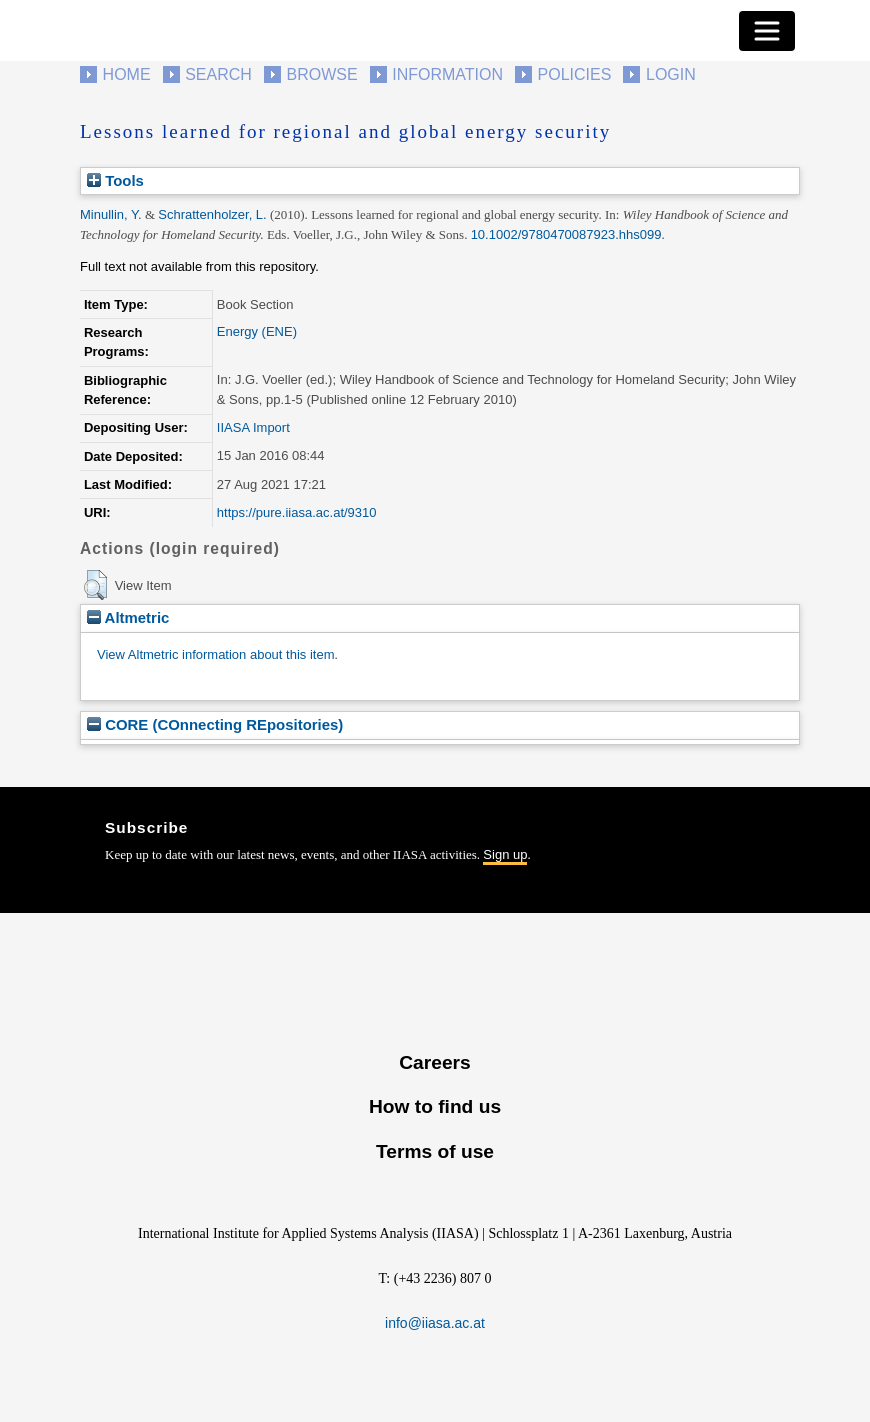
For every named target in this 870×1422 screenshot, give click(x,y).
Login (671, 74)
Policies (575, 74)
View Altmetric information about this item (215, 654)
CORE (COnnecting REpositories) (215, 724)
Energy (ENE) (257, 331)
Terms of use (435, 1151)
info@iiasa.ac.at (435, 1323)
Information (447, 74)
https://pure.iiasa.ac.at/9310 (297, 512)
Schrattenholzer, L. (212, 214)
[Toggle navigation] (767, 31)
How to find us (435, 1106)
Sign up (505, 854)
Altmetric (128, 617)
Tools (115, 180)
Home (127, 74)
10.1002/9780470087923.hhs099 (566, 234)
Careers (434, 1062)
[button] (95, 585)
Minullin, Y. (111, 214)
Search (218, 74)
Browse (321, 74)
